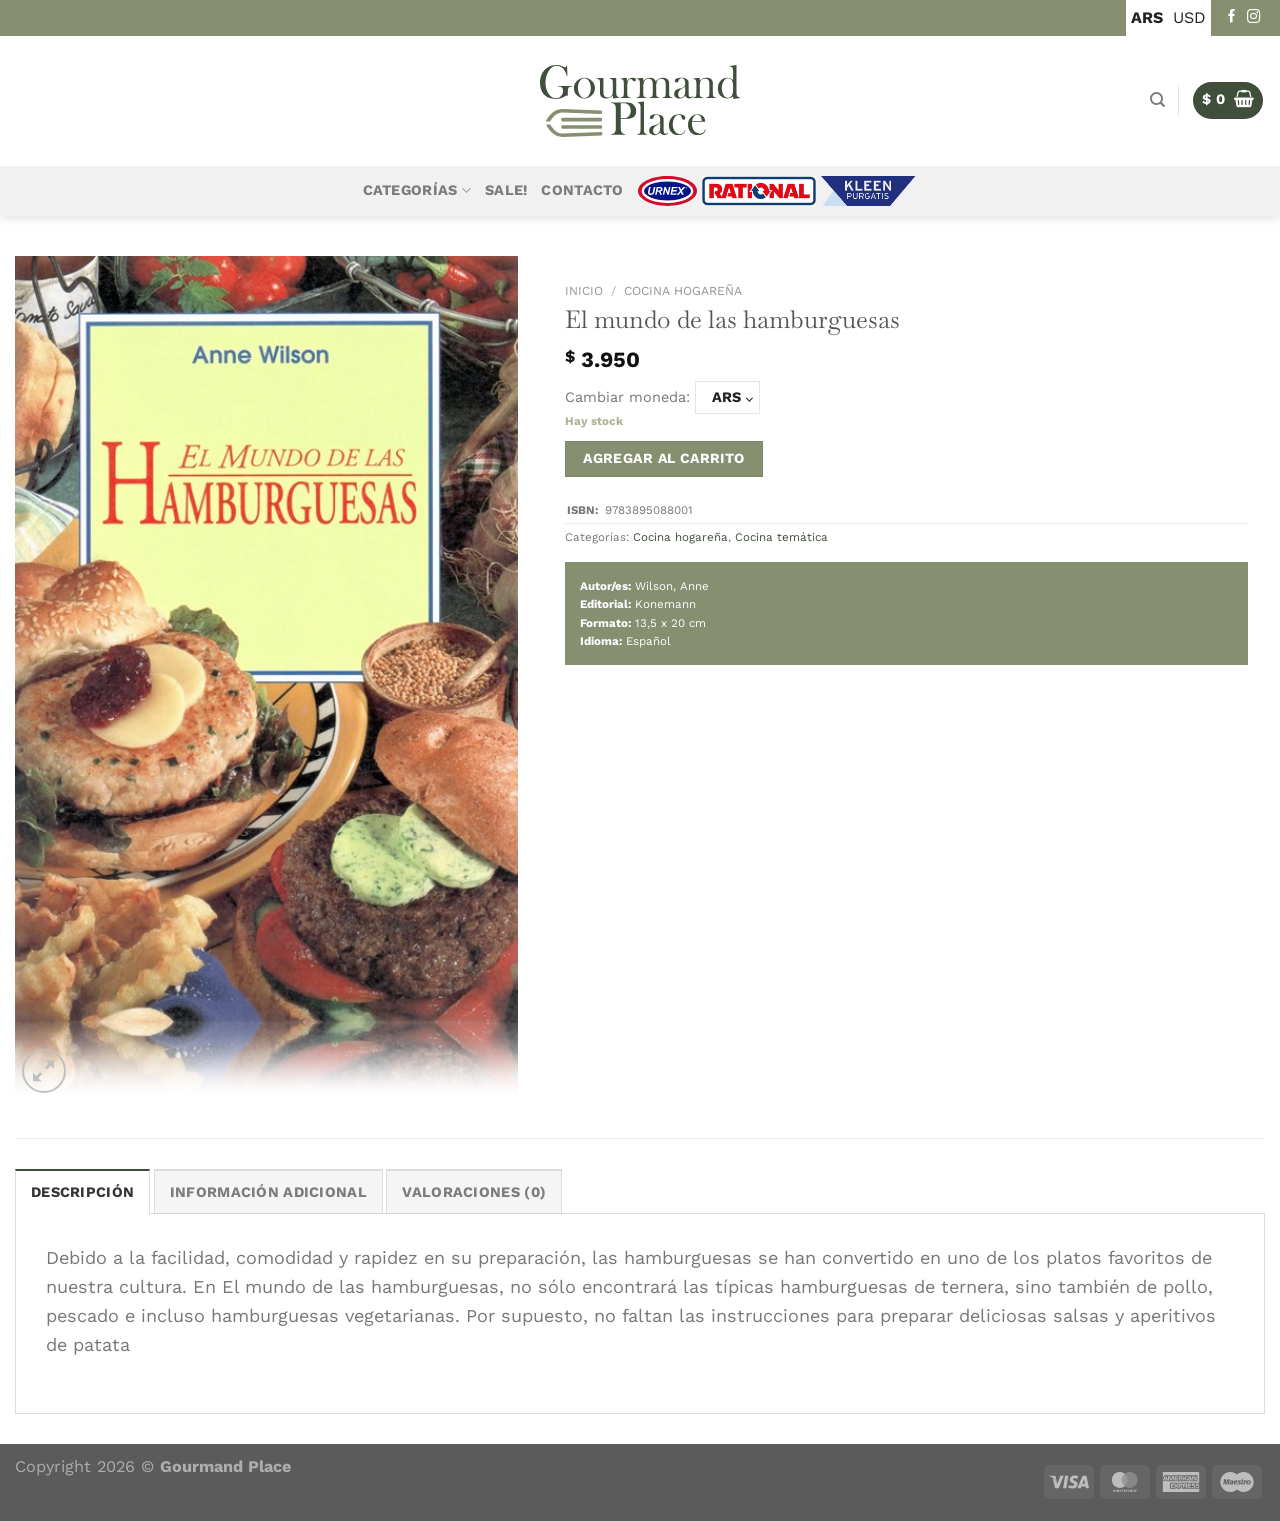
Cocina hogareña (683, 291)
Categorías (417, 190)
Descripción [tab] (82, 1192)
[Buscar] (1157, 100)
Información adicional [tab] (268, 1192)
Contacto (582, 190)
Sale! (506, 190)
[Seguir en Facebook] (1232, 17)
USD (1189, 17)
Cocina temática (781, 537)
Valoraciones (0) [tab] (474, 1192)
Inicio (584, 291)
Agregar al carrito (664, 458)
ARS (1147, 17)
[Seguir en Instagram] (1254, 17)
